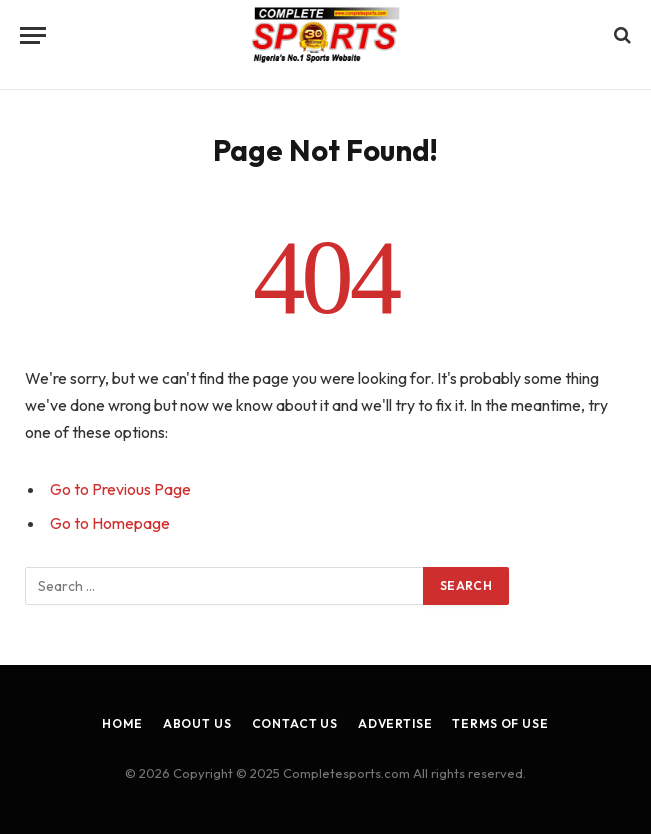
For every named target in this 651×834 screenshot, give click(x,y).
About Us (197, 723)
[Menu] (33, 35)
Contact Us (295, 723)
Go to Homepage (110, 523)
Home (122, 723)
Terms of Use (500, 723)
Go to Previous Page (120, 489)
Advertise (395, 723)
